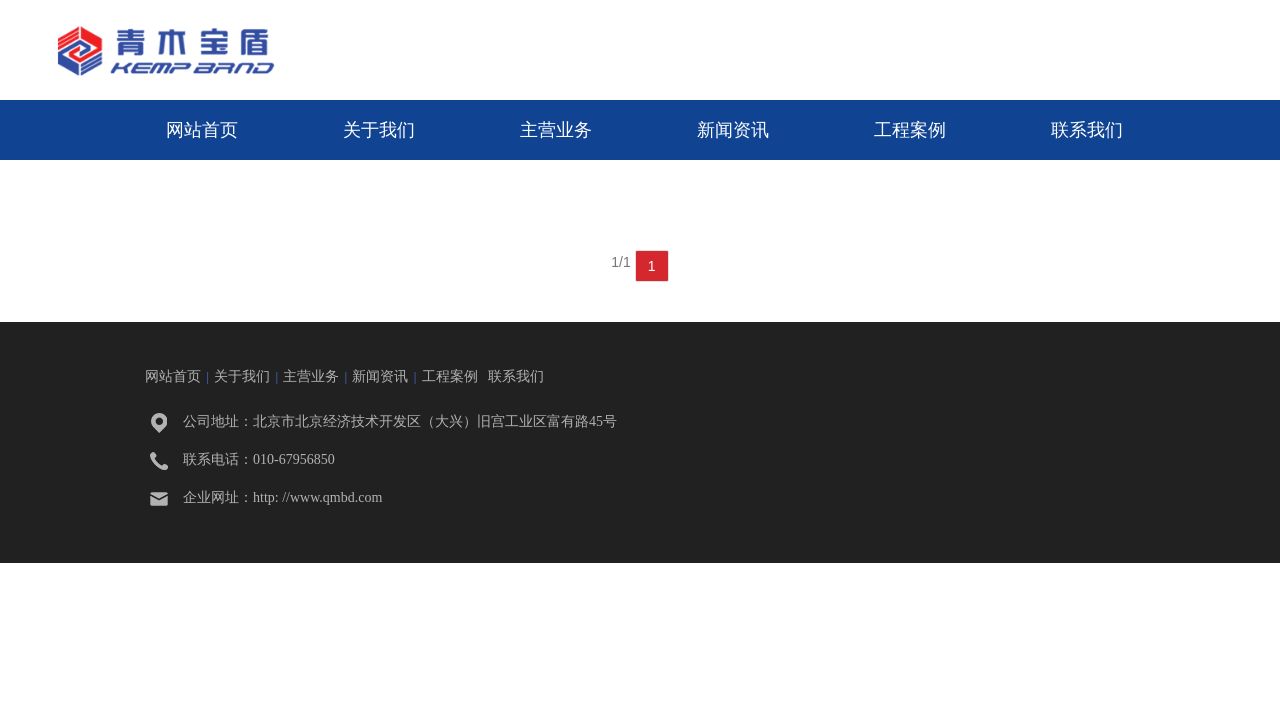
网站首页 (202, 130)
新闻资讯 (733, 130)
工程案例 (910, 130)
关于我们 (379, 130)
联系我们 (1087, 130)
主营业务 (556, 130)
